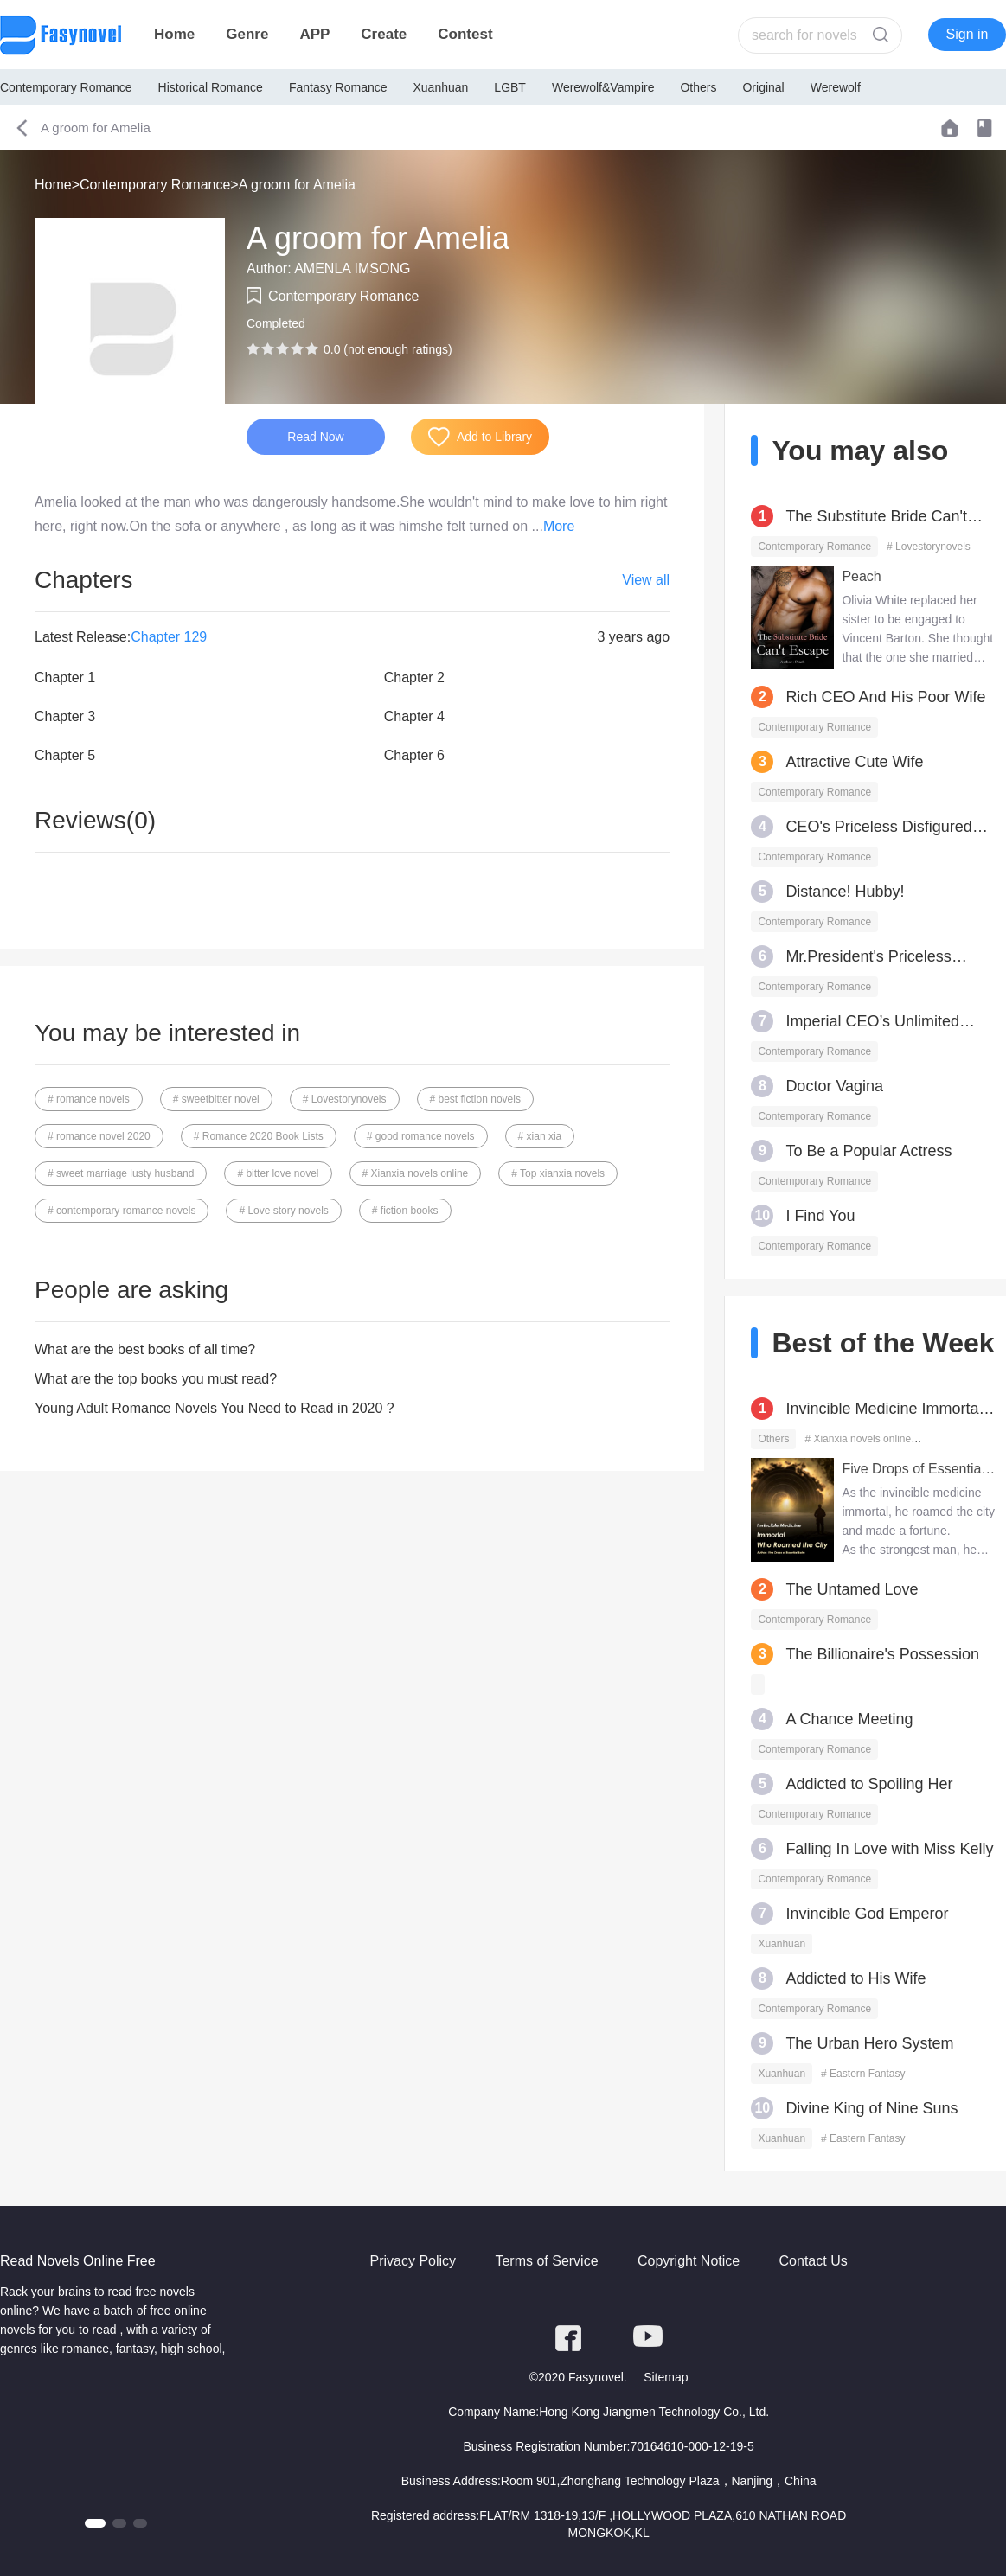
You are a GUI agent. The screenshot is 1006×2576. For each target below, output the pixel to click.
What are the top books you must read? (156, 1378)
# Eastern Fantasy (863, 2074)
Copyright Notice (689, 2260)
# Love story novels (283, 1211)
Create (384, 34)
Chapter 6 (414, 755)
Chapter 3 (65, 716)
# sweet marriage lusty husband (121, 1173)
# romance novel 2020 (99, 1136)
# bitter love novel (277, 1173)
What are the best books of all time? (145, 1349)
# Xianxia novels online (415, 1173)
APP (314, 34)
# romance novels (89, 1099)
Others (698, 87)
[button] (95, 2523)
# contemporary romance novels (121, 1211)
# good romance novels (421, 1136)
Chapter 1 (65, 677)
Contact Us (813, 2260)
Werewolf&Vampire (603, 87)
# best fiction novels (475, 1099)
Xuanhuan (441, 87)
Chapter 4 (414, 716)
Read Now (315, 437)
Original (763, 87)
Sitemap (666, 2377)
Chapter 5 (65, 755)
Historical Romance (210, 87)
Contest (465, 34)
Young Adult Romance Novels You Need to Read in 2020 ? (214, 1408)
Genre (247, 34)
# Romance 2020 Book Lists (259, 1136)
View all (646, 579)
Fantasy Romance (338, 87)
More (558, 526)
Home (174, 34)
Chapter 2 (414, 677)
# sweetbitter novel (216, 1099)
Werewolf (836, 87)
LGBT (510, 87)
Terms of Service (546, 2260)
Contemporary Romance (66, 87)
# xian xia (540, 1136)
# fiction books (405, 1211)
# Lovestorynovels (345, 1099)
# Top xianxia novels (558, 1173)
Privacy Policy (412, 2260)
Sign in (967, 34)
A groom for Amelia (297, 184)
